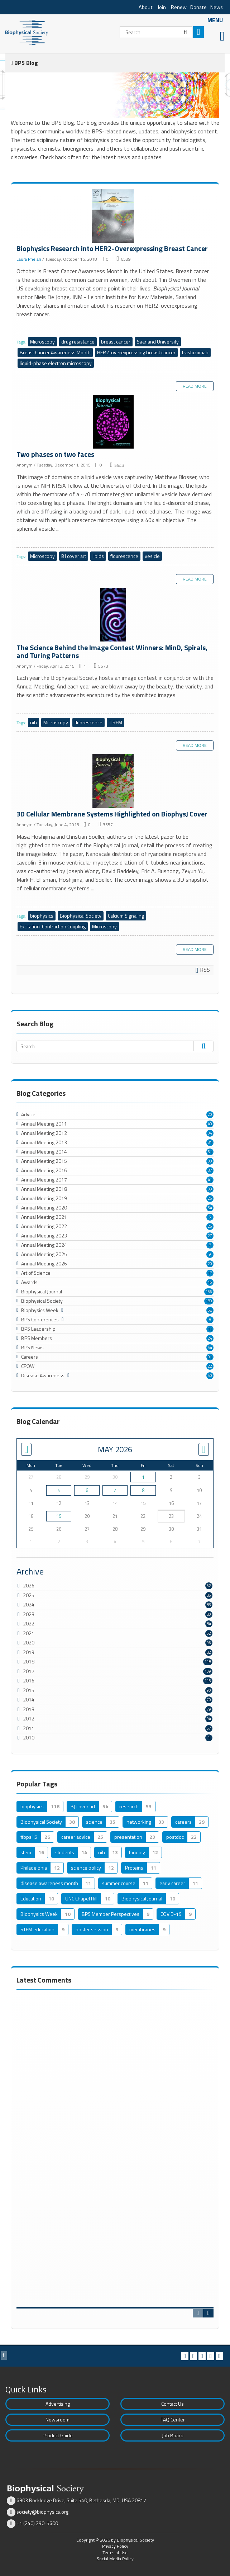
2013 (28, 1709)
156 (209, 1291)
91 (210, 1357)
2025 (28, 1595)
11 (210, 1329)
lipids (98, 556)
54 (210, 1347)
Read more (195, 386)
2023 (28, 1614)
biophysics (41, 915)
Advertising (57, 2403)
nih (33, 722)
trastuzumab (195, 352)
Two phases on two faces (115, 423)
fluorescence (88, 722)
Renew (179, 7)
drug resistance (78, 341)
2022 (28, 1623)
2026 (28, 1585)
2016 (28, 1680)
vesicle (152, 556)
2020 (28, 1642)
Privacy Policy (115, 2546)
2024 (28, 1604)
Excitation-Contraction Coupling (53, 926)
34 (210, 1133)
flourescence (124, 556)
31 (210, 1142)
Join (162, 7)
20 (210, 1114)
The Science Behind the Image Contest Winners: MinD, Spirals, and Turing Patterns (115, 616)
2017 (28, 1671)
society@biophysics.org (42, 2511)
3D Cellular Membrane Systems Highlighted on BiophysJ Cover (115, 782)
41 (210, 1180)
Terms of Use (115, 2552)
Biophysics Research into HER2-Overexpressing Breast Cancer (115, 217)
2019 (28, 1652)
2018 (28, 1661)
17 (210, 1273)
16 (210, 1282)
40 (210, 1124)
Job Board (172, 2435)
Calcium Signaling (126, 915)
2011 (28, 1728)
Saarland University (158, 341)
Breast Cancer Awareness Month (55, 352)
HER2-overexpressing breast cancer (136, 352)
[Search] (156, 32)
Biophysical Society (80, 915)
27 (210, 1236)
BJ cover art (73, 556)
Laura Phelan (28, 259)
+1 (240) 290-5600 (37, 2523)
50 (210, 1375)
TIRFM (115, 722)
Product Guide (58, 2435)
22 (210, 1366)
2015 (28, 1690)
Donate (198, 7)
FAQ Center (172, 2419)
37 (210, 1170)
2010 (28, 1737)
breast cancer (115, 341)
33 (210, 1161)
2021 (28, 1633)
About (146, 7)
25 (210, 1198)
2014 (28, 1699)
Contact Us (172, 2403)
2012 (28, 1718)
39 (210, 1189)
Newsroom (57, 2419)
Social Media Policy (115, 2559)
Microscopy (42, 341)
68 (210, 1310)
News (216, 7)
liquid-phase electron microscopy (56, 363)
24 (210, 1338)
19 (58, 1516)
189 (209, 1301)
